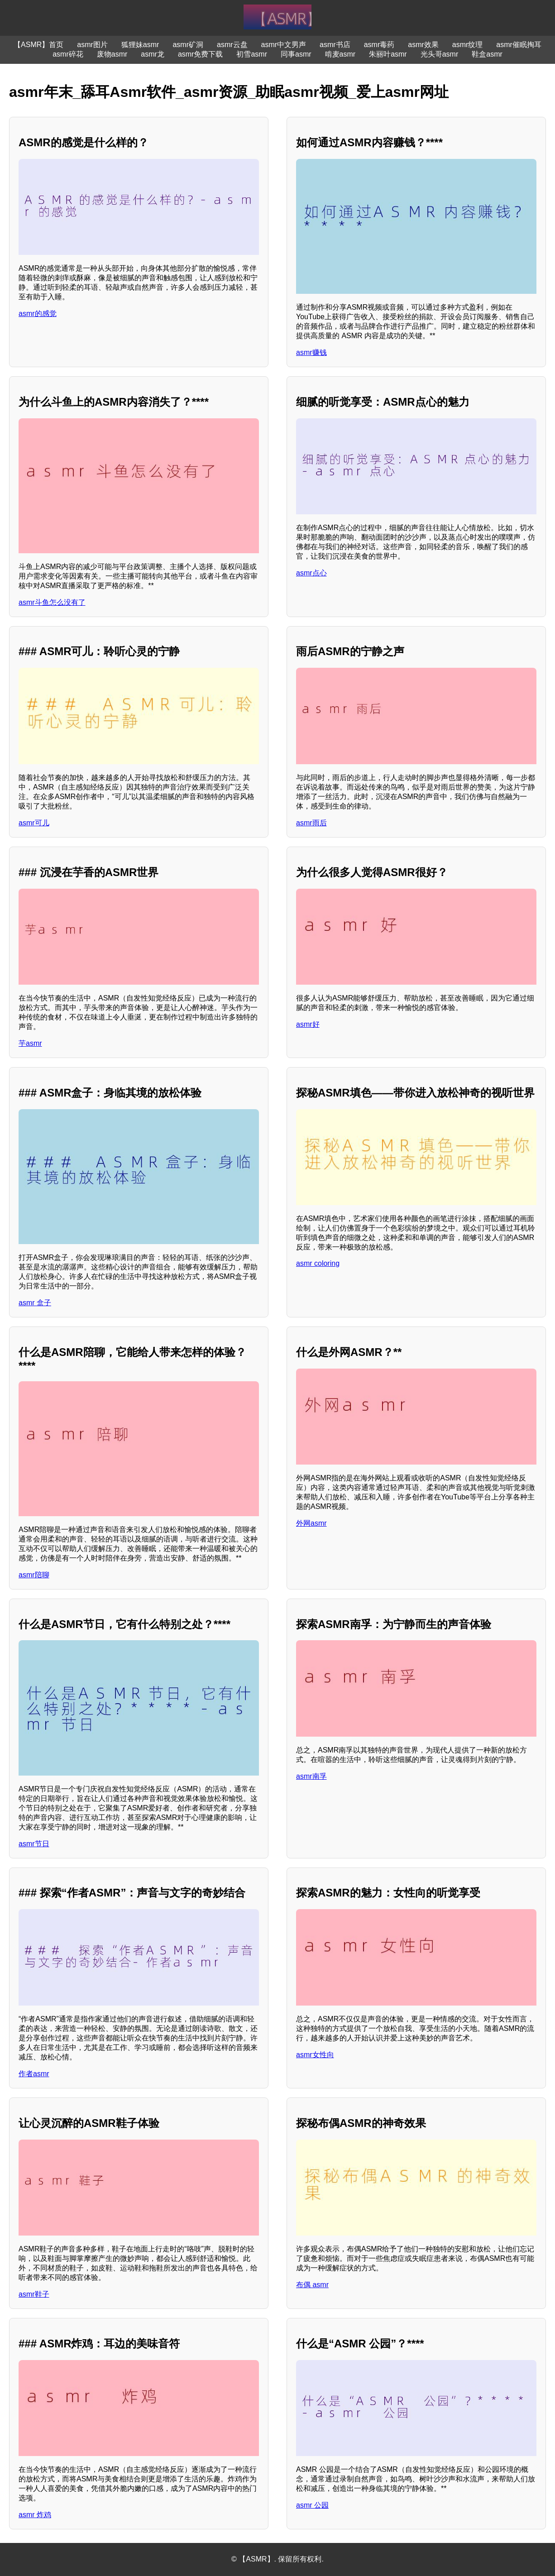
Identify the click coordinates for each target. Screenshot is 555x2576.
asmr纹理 (467, 44)
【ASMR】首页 (38, 44)
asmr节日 (34, 1844)
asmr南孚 (311, 1776)
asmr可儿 (34, 823)
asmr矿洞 (187, 44)
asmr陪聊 (34, 1575)
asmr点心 (311, 573)
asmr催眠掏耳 (518, 44)
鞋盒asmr (487, 54)
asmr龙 (152, 54)
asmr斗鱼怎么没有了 (52, 602)
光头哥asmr (440, 54)
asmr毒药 (379, 44)
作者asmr (34, 2074)
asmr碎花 (68, 54)
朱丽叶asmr (388, 54)
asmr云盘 (232, 44)
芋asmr (30, 1043)
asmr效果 (423, 44)
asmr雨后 (311, 823)
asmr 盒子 (35, 1303)
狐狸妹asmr (140, 44)
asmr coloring (318, 1263)
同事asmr (296, 54)
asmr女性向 (315, 2055)
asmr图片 (92, 44)
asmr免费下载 (200, 54)
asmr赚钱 (311, 352)
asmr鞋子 (34, 2294)
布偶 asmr (312, 2285)
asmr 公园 (312, 2505)
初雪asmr (251, 54)
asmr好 (308, 1024)
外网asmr (311, 1523)
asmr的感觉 (38, 313)
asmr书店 (335, 44)
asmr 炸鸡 (35, 2515)
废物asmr (112, 54)
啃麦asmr (340, 54)
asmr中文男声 (283, 44)
